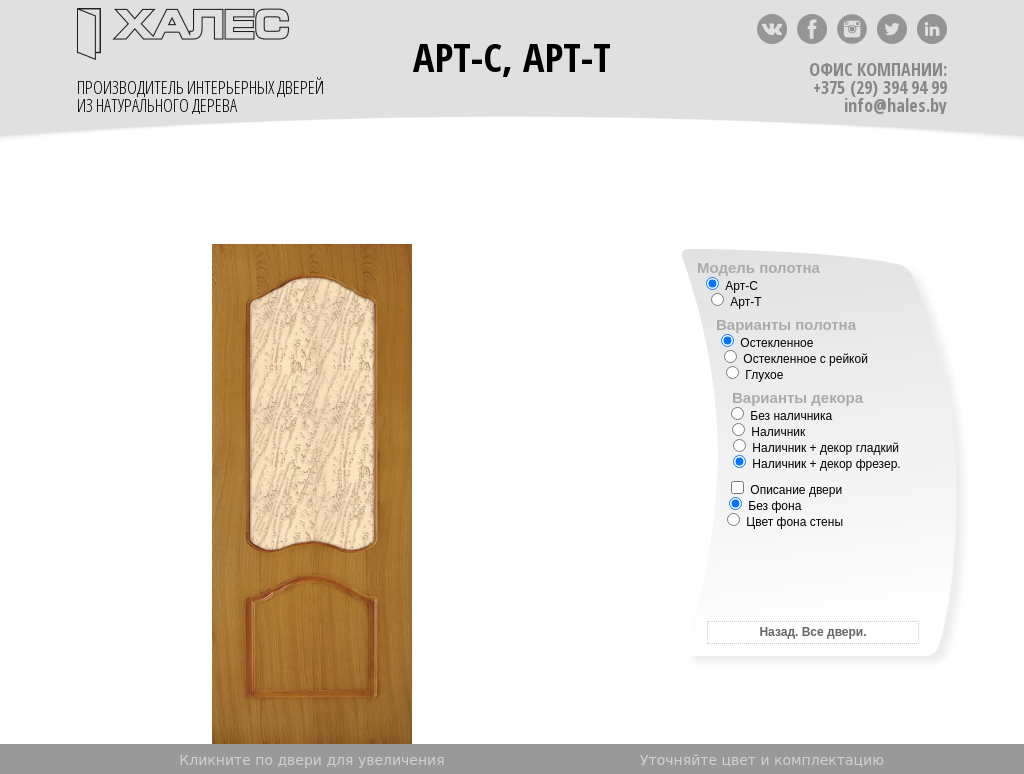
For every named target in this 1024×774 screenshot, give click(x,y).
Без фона (765, 506)
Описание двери (786, 490)
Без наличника (781, 416)
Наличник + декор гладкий (816, 448)
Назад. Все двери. (812, 632)
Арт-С (732, 286)
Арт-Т (736, 302)
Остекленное (767, 343)
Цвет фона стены (785, 522)
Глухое (754, 375)
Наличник (768, 432)
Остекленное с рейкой (796, 359)
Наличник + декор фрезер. (817, 464)
